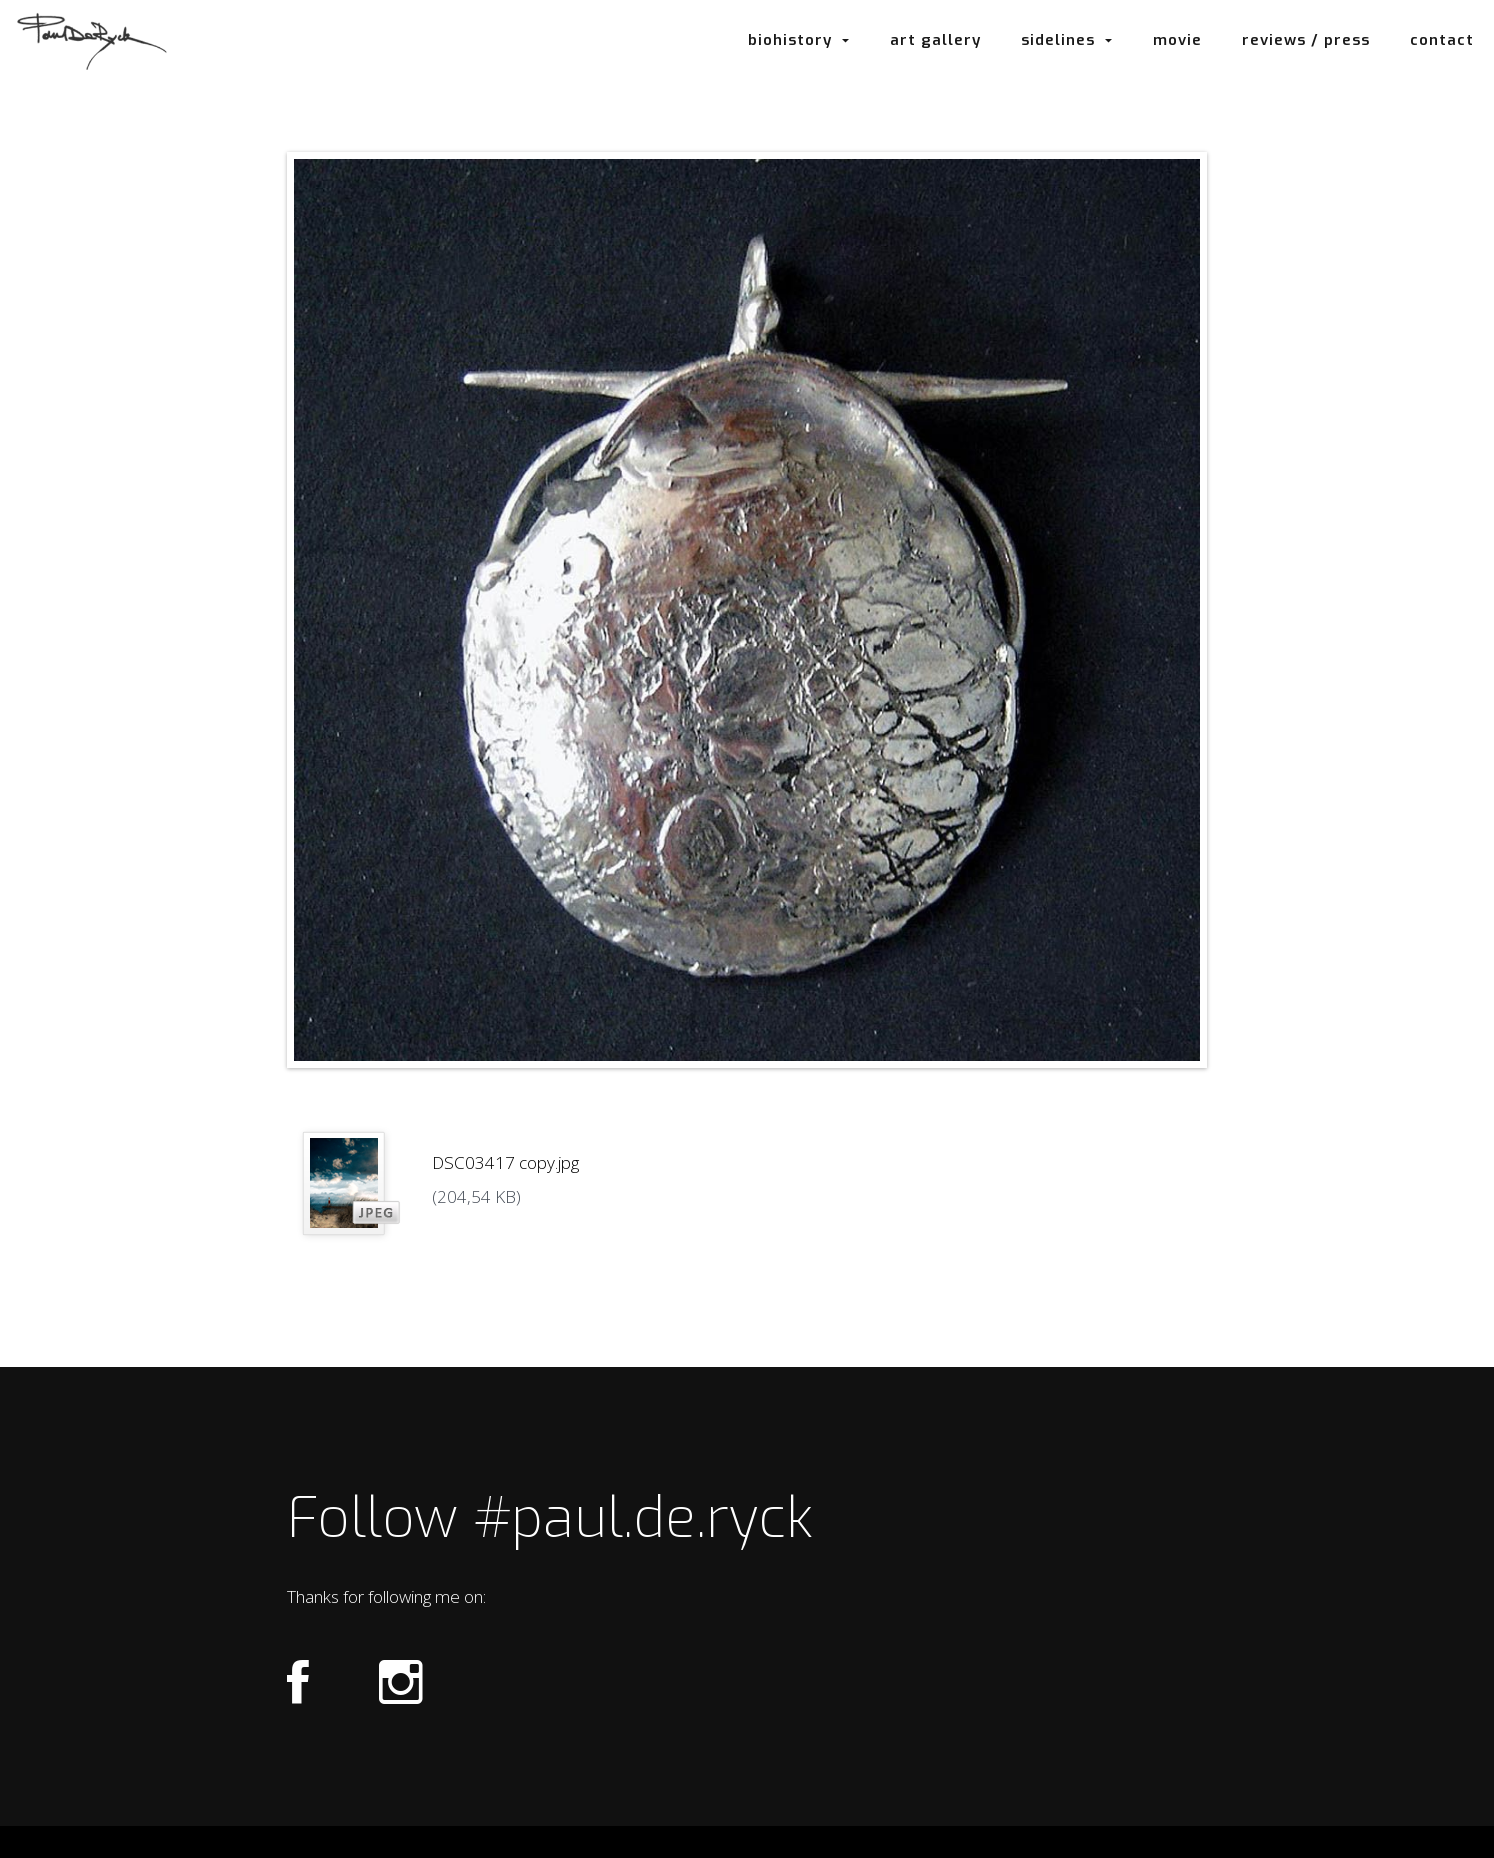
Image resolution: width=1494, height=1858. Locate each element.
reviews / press (1306, 40)
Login (745, 1842)
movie (1177, 40)
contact (1442, 40)
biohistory (799, 40)
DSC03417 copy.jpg (505, 1162)
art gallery (935, 40)
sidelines (1067, 40)
